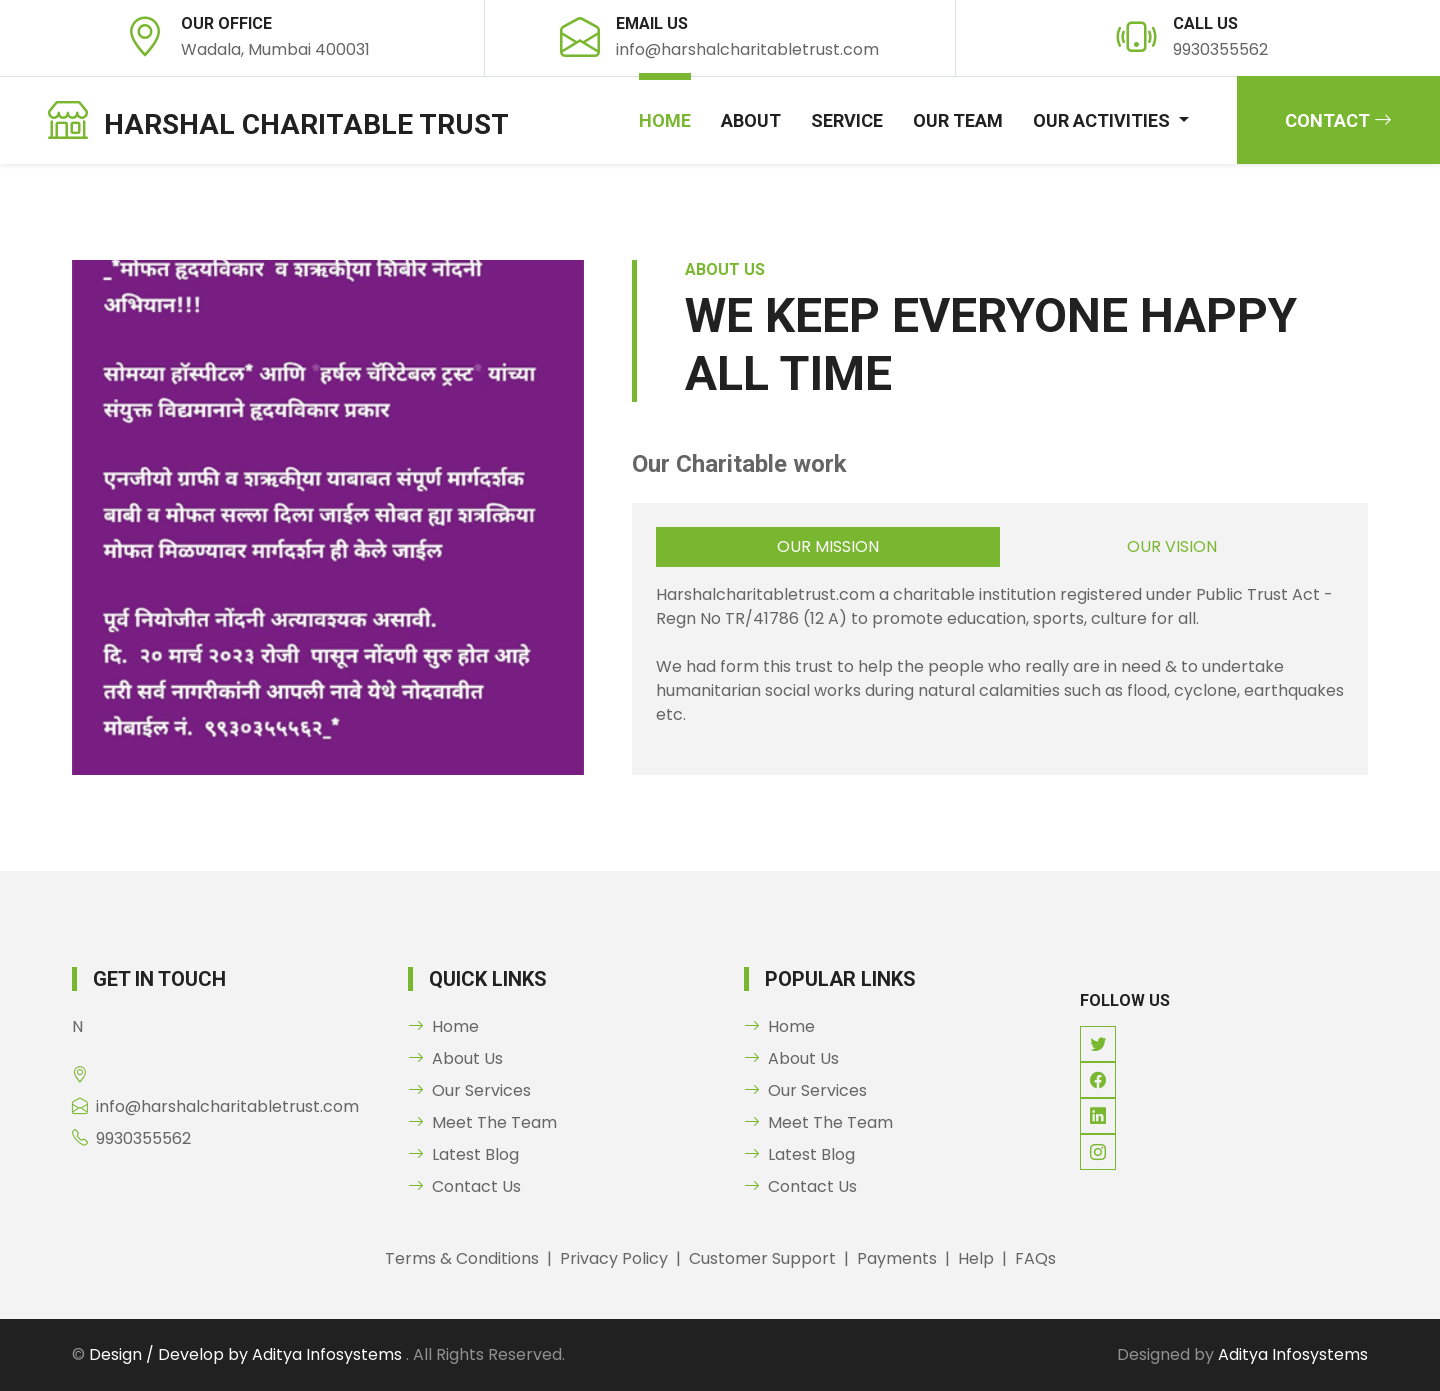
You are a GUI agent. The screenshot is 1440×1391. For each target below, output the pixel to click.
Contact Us (464, 1186)
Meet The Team (482, 1122)
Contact (1338, 120)
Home (665, 120)
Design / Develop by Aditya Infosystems (247, 1354)
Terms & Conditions (462, 1258)
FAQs (1035, 1258)
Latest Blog (463, 1154)
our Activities (1103, 120)
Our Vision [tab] (1172, 546)
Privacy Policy (614, 1258)
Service (847, 120)
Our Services (469, 1090)
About (751, 120)
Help (976, 1258)
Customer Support (762, 1258)
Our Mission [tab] (828, 546)
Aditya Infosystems (1293, 1354)
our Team (958, 120)
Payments (897, 1258)
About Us (455, 1058)
